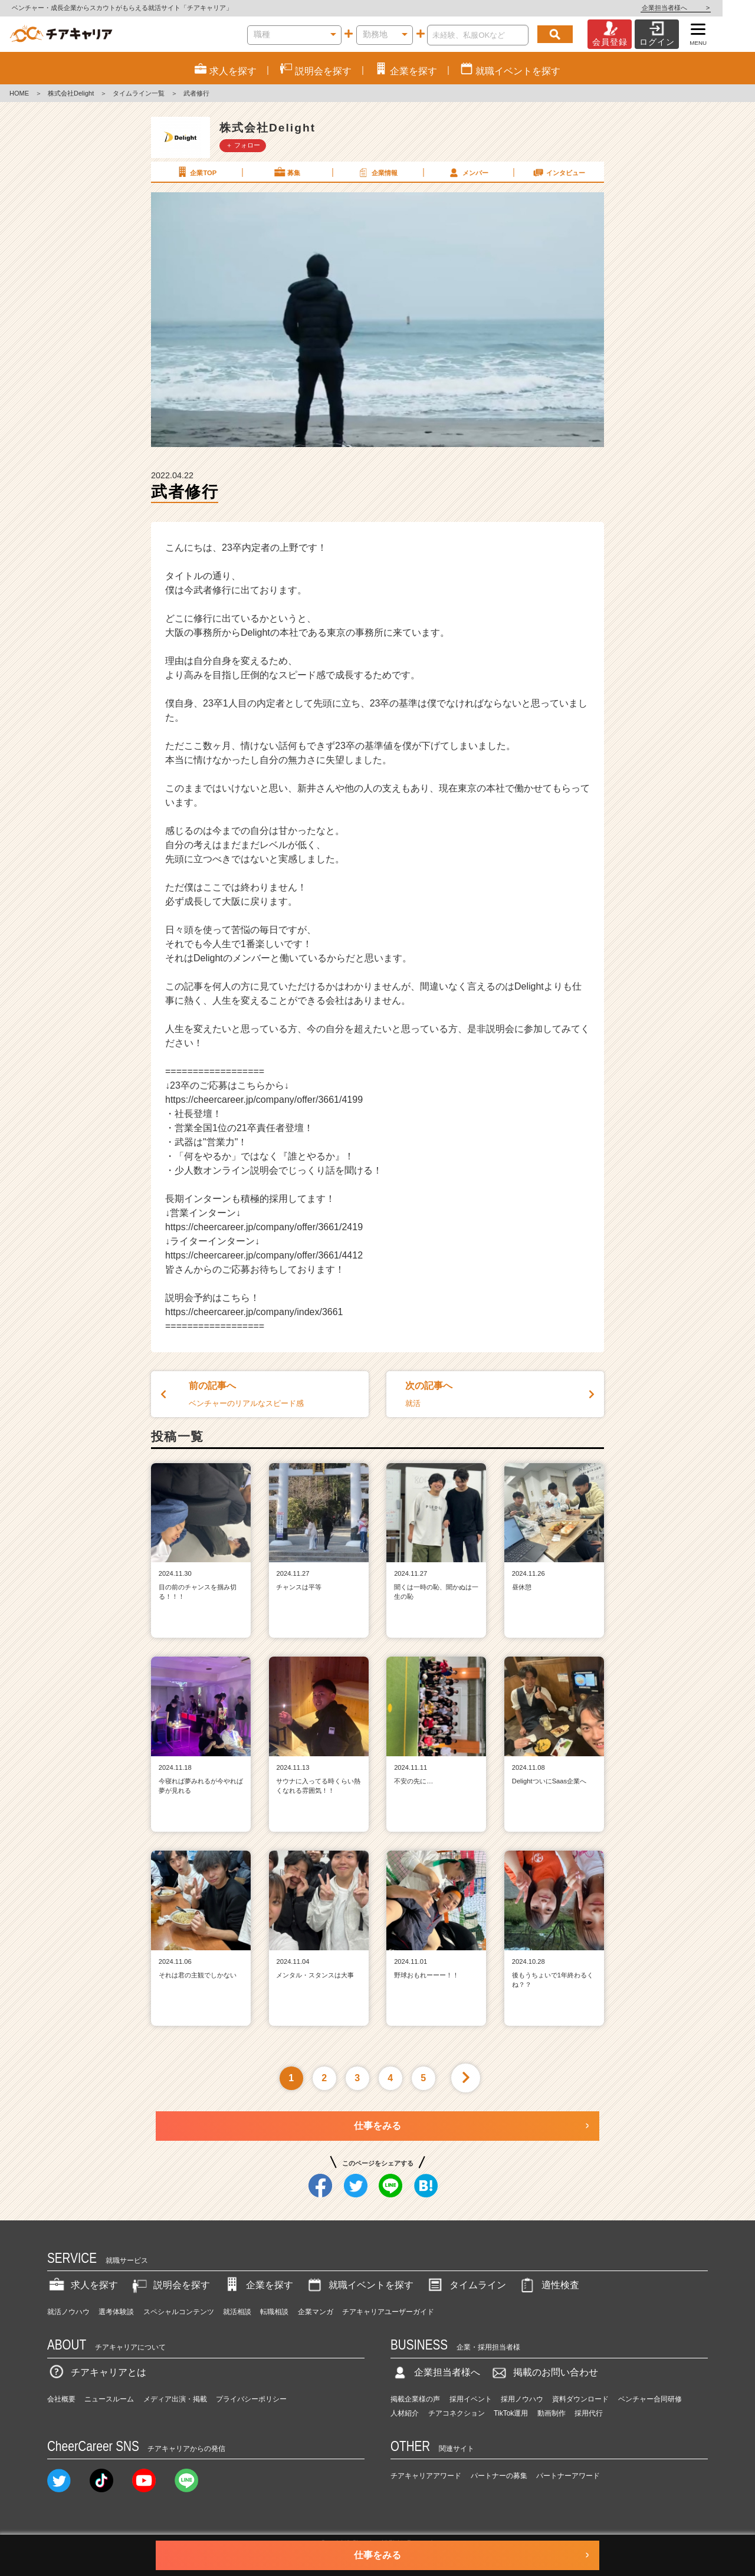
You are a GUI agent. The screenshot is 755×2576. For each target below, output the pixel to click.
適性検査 (548, 2285)
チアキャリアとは (96, 2372)
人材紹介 (404, 2413)
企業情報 (377, 172)
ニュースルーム (109, 2399)
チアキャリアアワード (425, 2476)
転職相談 (274, 2312)
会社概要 (61, 2399)
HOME (19, 93)
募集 (287, 172)
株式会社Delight (71, 93)
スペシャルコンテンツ (178, 2312)
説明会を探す (170, 2285)
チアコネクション (456, 2413)
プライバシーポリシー (251, 2399)
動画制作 (551, 2413)
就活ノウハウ (68, 2312)
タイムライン (466, 2285)
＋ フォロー (243, 145)
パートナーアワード (568, 2476)
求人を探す (82, 2285)
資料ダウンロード (580, 2399)
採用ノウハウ (522, 2399)
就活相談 (237, 2312)
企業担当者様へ (708, 7)
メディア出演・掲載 (175, 2399)
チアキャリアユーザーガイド (388, 2312)
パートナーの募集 (499, 2476)
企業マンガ (315, 2312)
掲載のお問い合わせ (544, 2372)
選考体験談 (116, 2312)
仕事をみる (377, 2126)
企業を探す (257, 2285)
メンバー (467, 172)
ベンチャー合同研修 (650, 2399)
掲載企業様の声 (415, 2399)
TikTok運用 (511, 2413)
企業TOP (195, 172)
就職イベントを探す (359, 2285)
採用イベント (470, 2399)
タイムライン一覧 (139, 93)
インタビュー (558, 172)
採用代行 (589, 2413)
